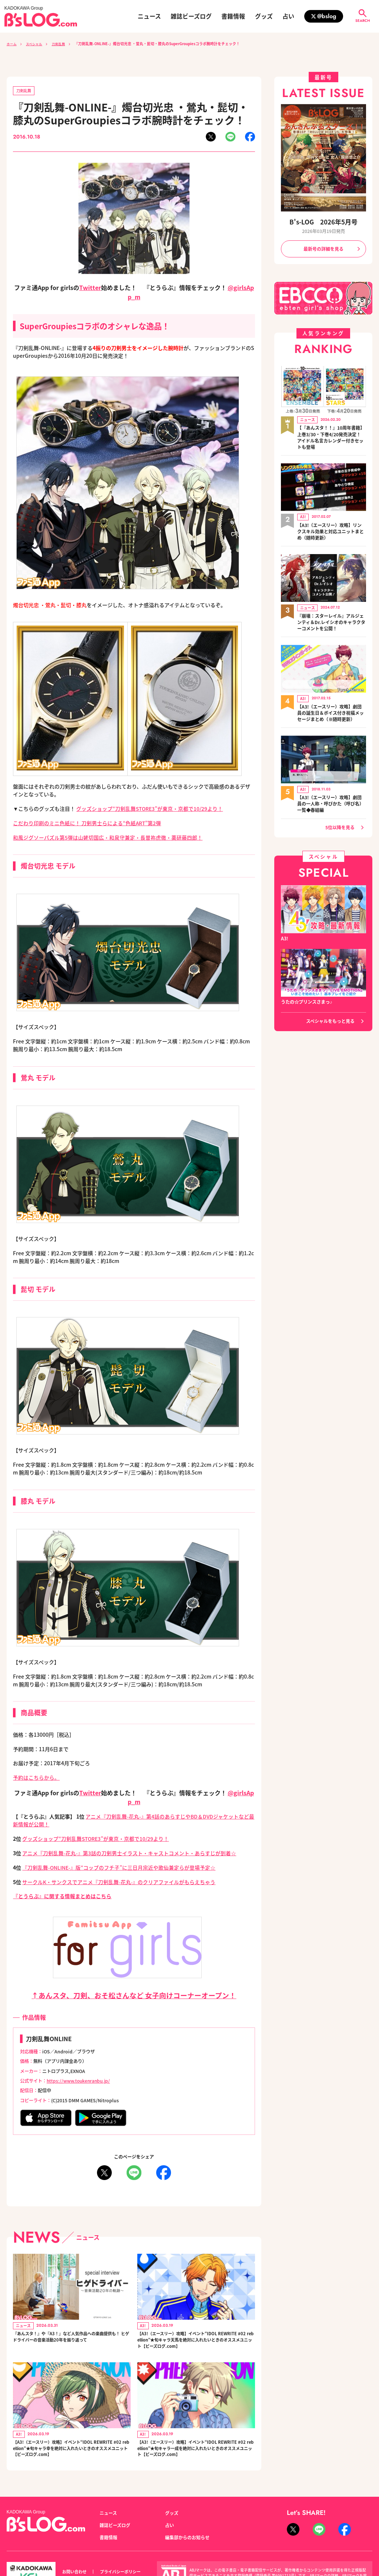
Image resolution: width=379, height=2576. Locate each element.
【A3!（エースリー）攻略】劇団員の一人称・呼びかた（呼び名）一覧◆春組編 (330, 795)
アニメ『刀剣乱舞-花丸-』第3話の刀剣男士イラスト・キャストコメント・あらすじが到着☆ (129, 1853)
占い (288, 16)
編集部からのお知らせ (187, 2548)
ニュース (149, 16)
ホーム (12, 43)
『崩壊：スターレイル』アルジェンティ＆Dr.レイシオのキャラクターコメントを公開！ (331, 617)
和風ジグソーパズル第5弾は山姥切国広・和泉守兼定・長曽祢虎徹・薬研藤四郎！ (107, 838)
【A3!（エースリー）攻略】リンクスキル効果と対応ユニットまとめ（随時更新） (330, 528)
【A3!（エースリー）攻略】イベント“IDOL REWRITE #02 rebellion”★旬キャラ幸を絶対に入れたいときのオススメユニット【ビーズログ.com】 (71, 2456)
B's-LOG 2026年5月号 (323, 222)
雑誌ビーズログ (191, 16)
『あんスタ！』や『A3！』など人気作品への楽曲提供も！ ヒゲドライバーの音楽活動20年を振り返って (71, 2342)
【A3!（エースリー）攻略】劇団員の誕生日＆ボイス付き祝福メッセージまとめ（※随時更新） (330, 706)
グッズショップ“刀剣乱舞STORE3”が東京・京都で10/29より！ (150, 809)
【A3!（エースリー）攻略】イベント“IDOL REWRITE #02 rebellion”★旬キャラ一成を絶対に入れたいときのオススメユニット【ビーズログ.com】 (195, 2456)
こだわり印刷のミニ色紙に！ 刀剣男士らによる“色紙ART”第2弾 (87, 823)
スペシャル (37, 43)
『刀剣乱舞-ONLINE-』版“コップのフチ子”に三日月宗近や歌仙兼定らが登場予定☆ (119, 1868)
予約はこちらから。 (36, 1778)
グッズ (264, 16)
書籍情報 (233, 16)
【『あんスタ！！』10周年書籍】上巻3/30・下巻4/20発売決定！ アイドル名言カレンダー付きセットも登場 (331, 436)
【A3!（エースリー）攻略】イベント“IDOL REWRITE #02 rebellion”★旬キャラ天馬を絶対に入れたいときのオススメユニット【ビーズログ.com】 (195, 2342)
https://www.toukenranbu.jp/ (80, 2081)
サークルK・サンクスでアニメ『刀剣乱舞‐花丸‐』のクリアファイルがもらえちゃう (118, 1882)
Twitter (90, 287)
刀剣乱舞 (63, 43)
